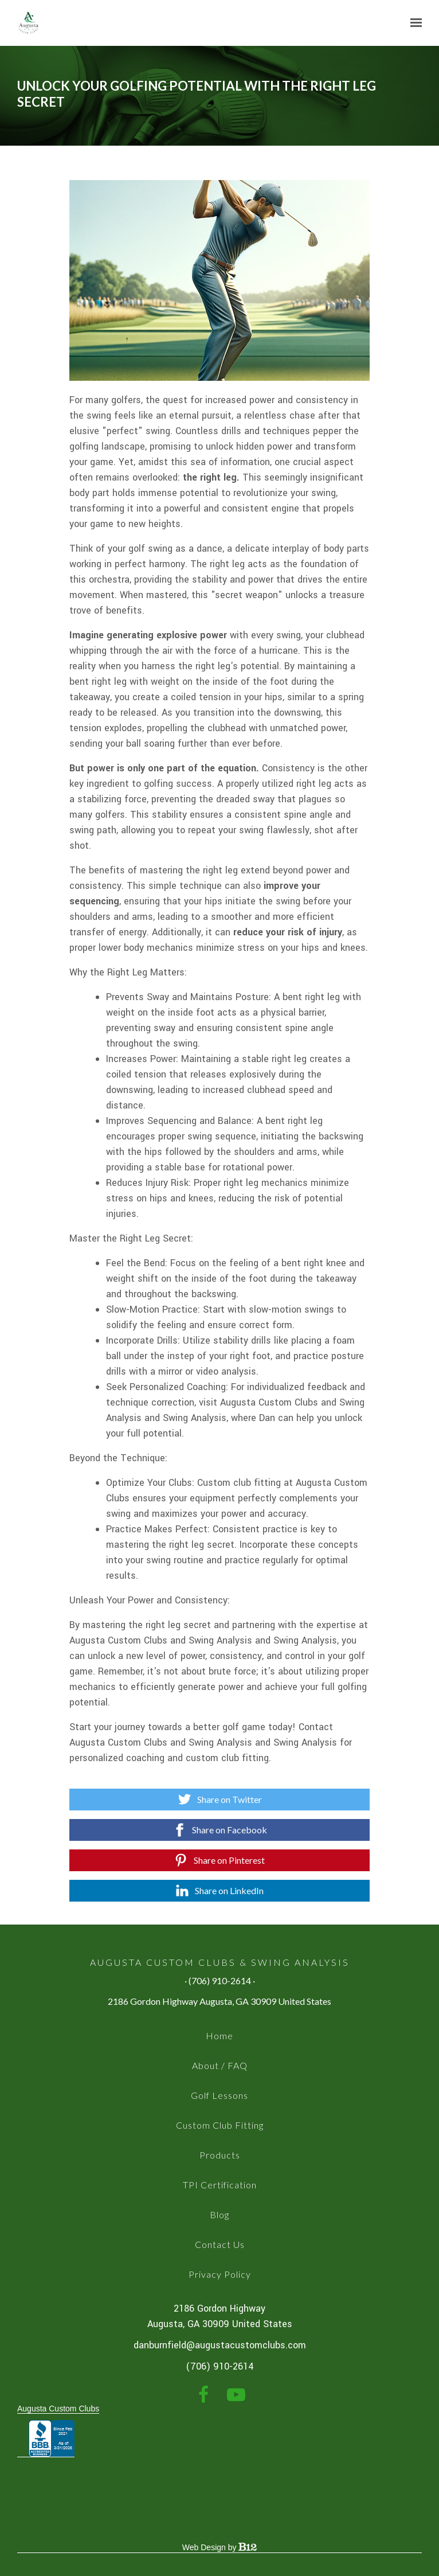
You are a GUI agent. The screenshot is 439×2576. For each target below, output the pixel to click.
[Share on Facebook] (219, 1830)
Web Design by (219, 2547)
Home (219, 2035)
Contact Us (220, 2244)
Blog (219, 2214)
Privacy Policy (220, 2274)
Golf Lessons (219, 2095)
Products (219, 2154)
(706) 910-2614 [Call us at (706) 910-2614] (220, 2366)
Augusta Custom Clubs (58, 2408)
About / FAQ (220, 2065)
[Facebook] (203, 2395)
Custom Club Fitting (220, 2125)
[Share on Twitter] (219, 1799)
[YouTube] (236, 2395)
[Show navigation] (413, 23)
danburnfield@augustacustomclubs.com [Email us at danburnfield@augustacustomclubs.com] (220, 2345)
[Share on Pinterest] (219, 1860)
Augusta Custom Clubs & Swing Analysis (220, 1962)
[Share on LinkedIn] (219, 1891)
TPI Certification (220, 2184)
